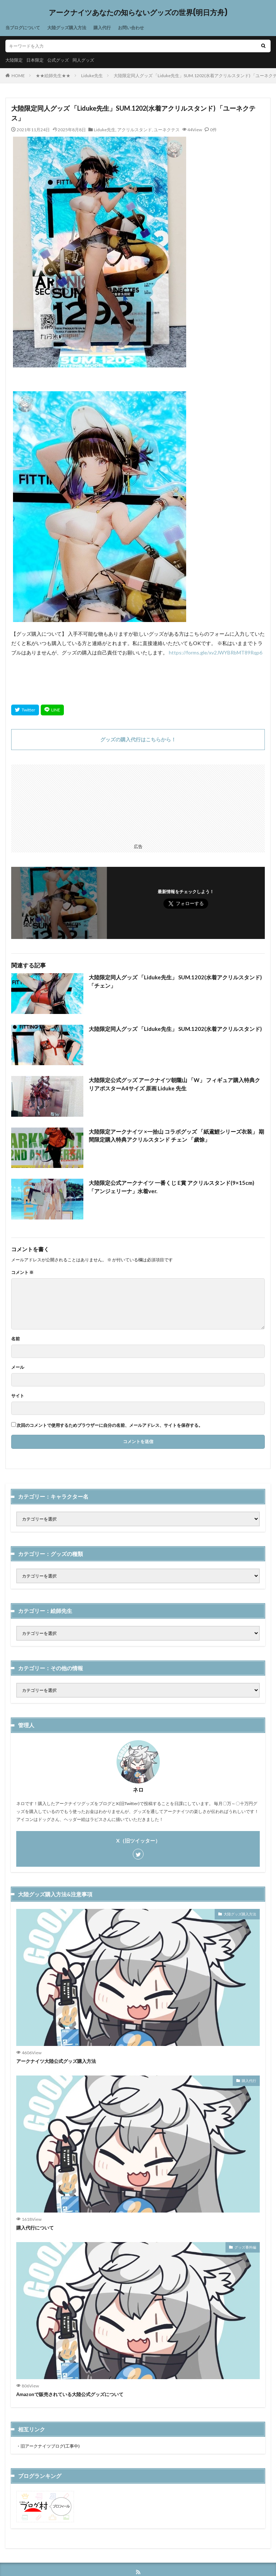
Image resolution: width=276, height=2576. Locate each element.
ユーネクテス (167, 129)
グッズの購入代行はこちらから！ (138, 739)
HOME (18, 75)
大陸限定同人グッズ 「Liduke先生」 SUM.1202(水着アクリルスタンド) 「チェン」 (175, 981)
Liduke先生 (92, 75)
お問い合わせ (131, 27)
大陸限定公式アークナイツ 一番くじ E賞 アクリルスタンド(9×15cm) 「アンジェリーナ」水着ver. (171, 1186)
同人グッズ (83, 60)
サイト (17, 1396)
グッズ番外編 (245, 2247)
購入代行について (35, 2228)
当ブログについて (22, 27)
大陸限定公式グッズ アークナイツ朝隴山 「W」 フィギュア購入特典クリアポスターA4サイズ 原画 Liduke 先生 (174, 1084)
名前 (15, 1339)
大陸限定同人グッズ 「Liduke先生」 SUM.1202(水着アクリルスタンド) (175, 1028)
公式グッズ (58, 60)
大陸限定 (14, 60)
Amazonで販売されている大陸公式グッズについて (69, 2394)
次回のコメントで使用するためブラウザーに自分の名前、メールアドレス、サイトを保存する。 (110, 1425)
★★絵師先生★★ (53, 75)
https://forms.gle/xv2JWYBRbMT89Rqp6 (215, 652)
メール (17, 1367)
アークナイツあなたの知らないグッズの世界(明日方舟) (138, 12)
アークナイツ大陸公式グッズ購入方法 (56, 2061)
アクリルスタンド (134, 129)
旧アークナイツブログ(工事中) (50, 2446)
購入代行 (102, 27)
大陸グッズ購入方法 (66, 27)
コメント (22, 1272)
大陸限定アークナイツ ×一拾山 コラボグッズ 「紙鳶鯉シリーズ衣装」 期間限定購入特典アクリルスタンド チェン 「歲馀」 (176, 1135)
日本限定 (35, 60)
